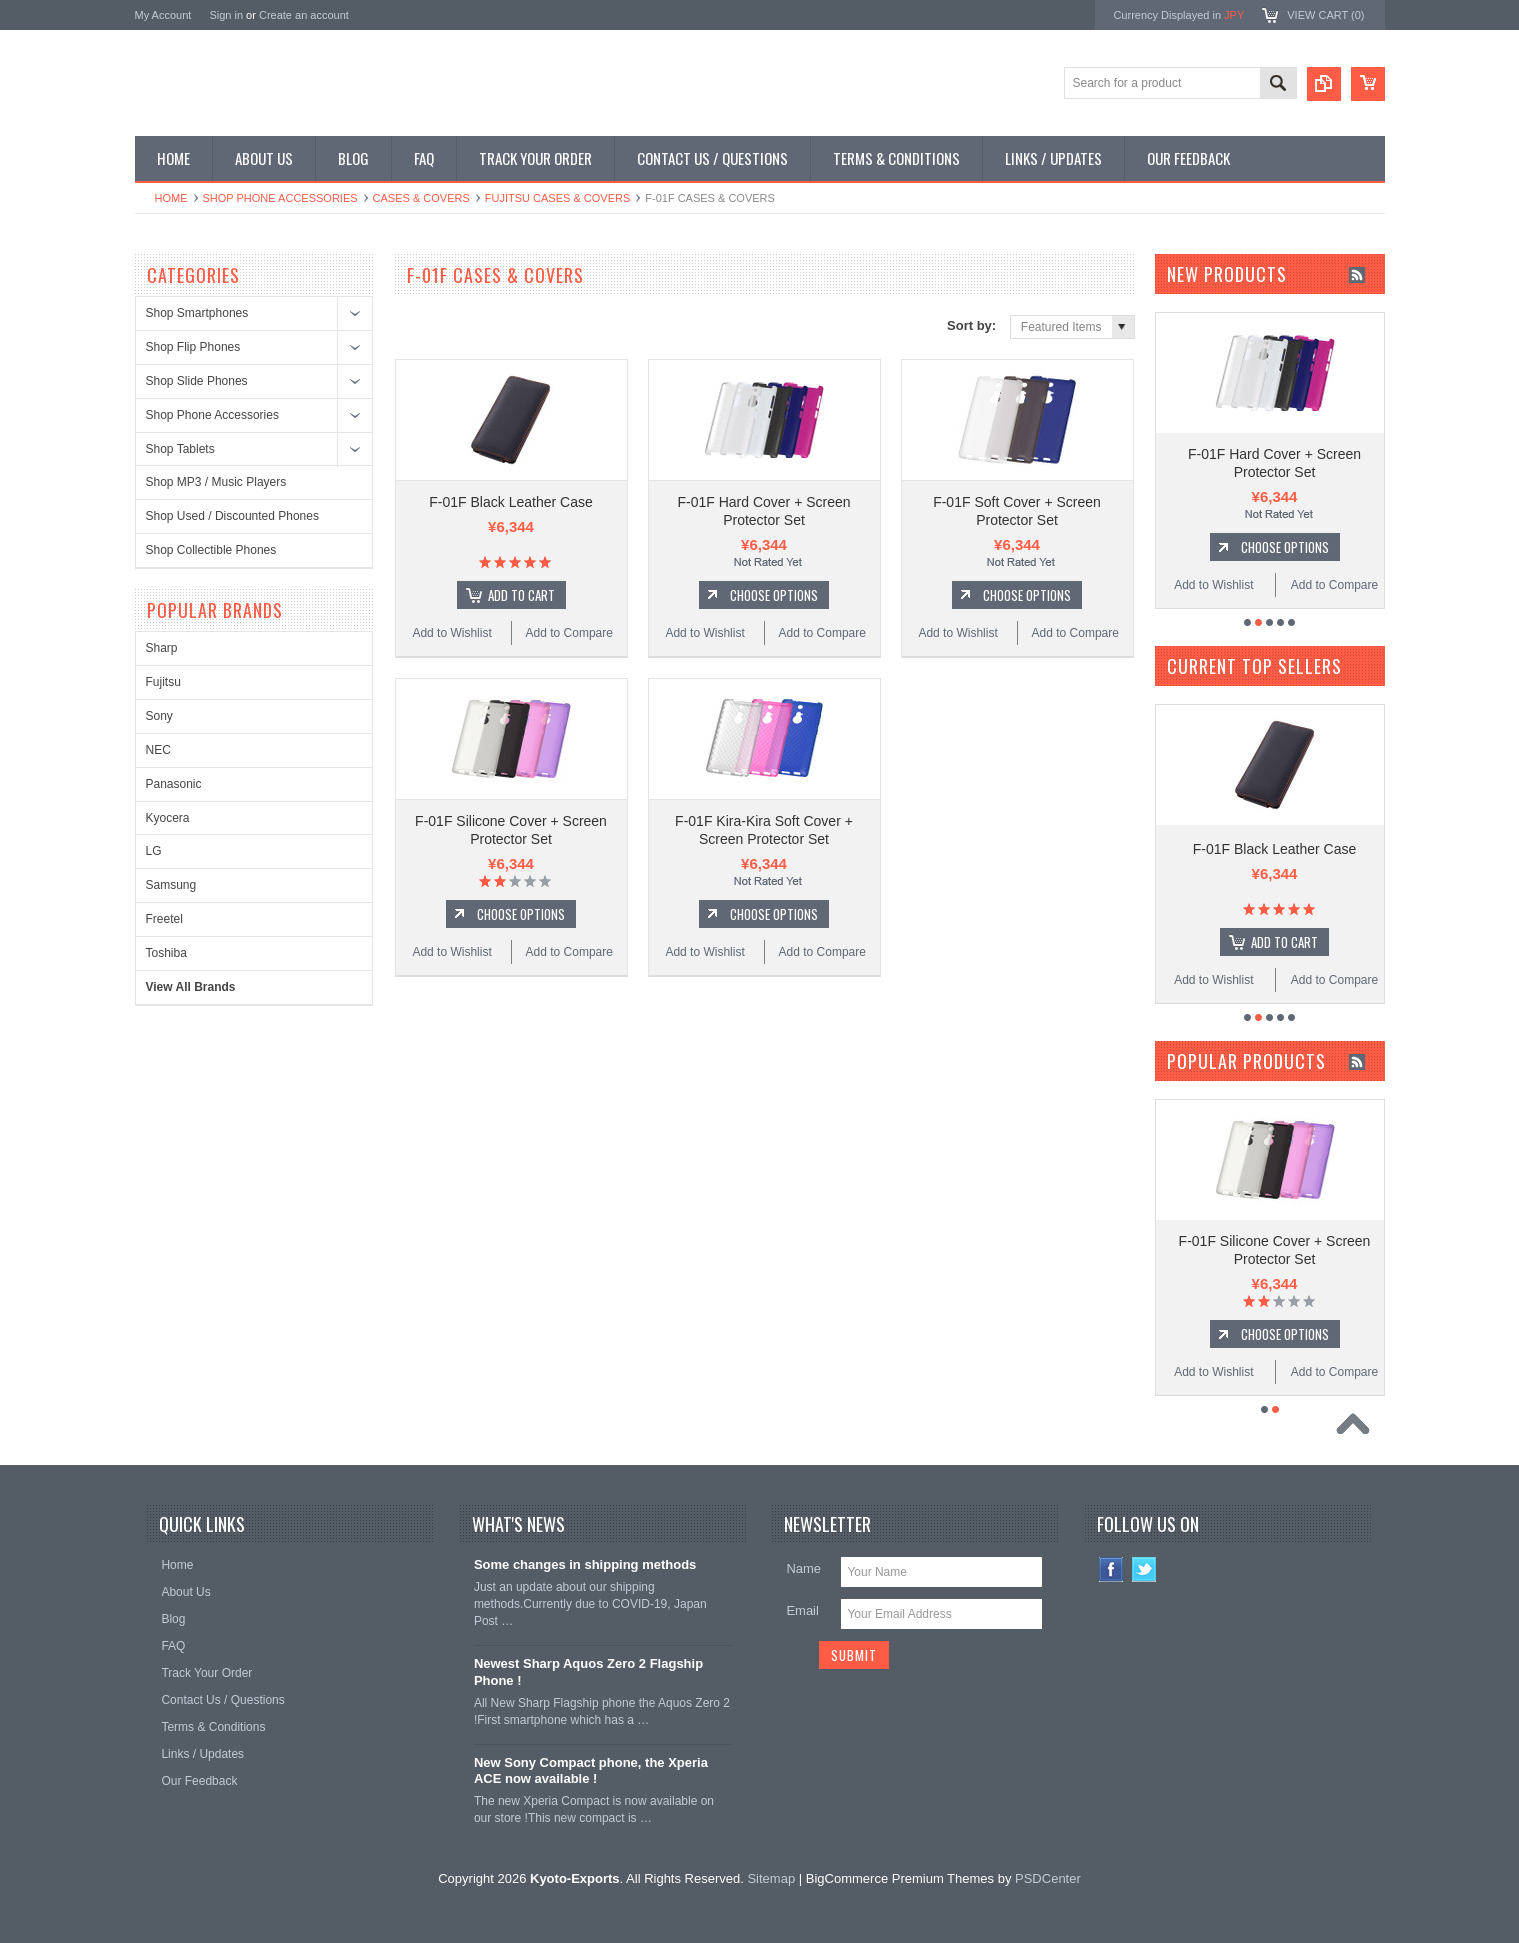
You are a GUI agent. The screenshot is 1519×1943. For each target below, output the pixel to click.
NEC (158, 750)
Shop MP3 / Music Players (216, 482)
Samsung (171, 885)
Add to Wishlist (451, 633)
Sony (159, 716)
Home (171, 198)
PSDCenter (1048, 1878)
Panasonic (174, 784)
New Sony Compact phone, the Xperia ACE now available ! (591, 1771)
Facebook (1111, 1569)
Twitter (1144, 1569)
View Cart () (1325, 15)
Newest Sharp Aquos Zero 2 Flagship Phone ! (588, 1672)
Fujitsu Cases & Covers (557, 198)
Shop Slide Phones (197, 381)
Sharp (162, 648)
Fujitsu (163, 682)
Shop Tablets (180, 449)
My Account (163, 15)
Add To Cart (521, 595)
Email (802, 1610)
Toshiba (166, 953)
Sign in (226, 15)
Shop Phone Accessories (280, 198)
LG (154, 851)
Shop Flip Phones (193, 347)
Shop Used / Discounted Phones (232, 516)
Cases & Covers (421, 198)
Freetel (164, 919)
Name (803, 1568)
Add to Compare (569, 633)
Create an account (304, 15)
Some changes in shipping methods (585, 1564)
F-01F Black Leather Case (510, 502)
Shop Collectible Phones (211, 550)
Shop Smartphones (197, 313)
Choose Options (774, 595)
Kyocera (168, 818)
